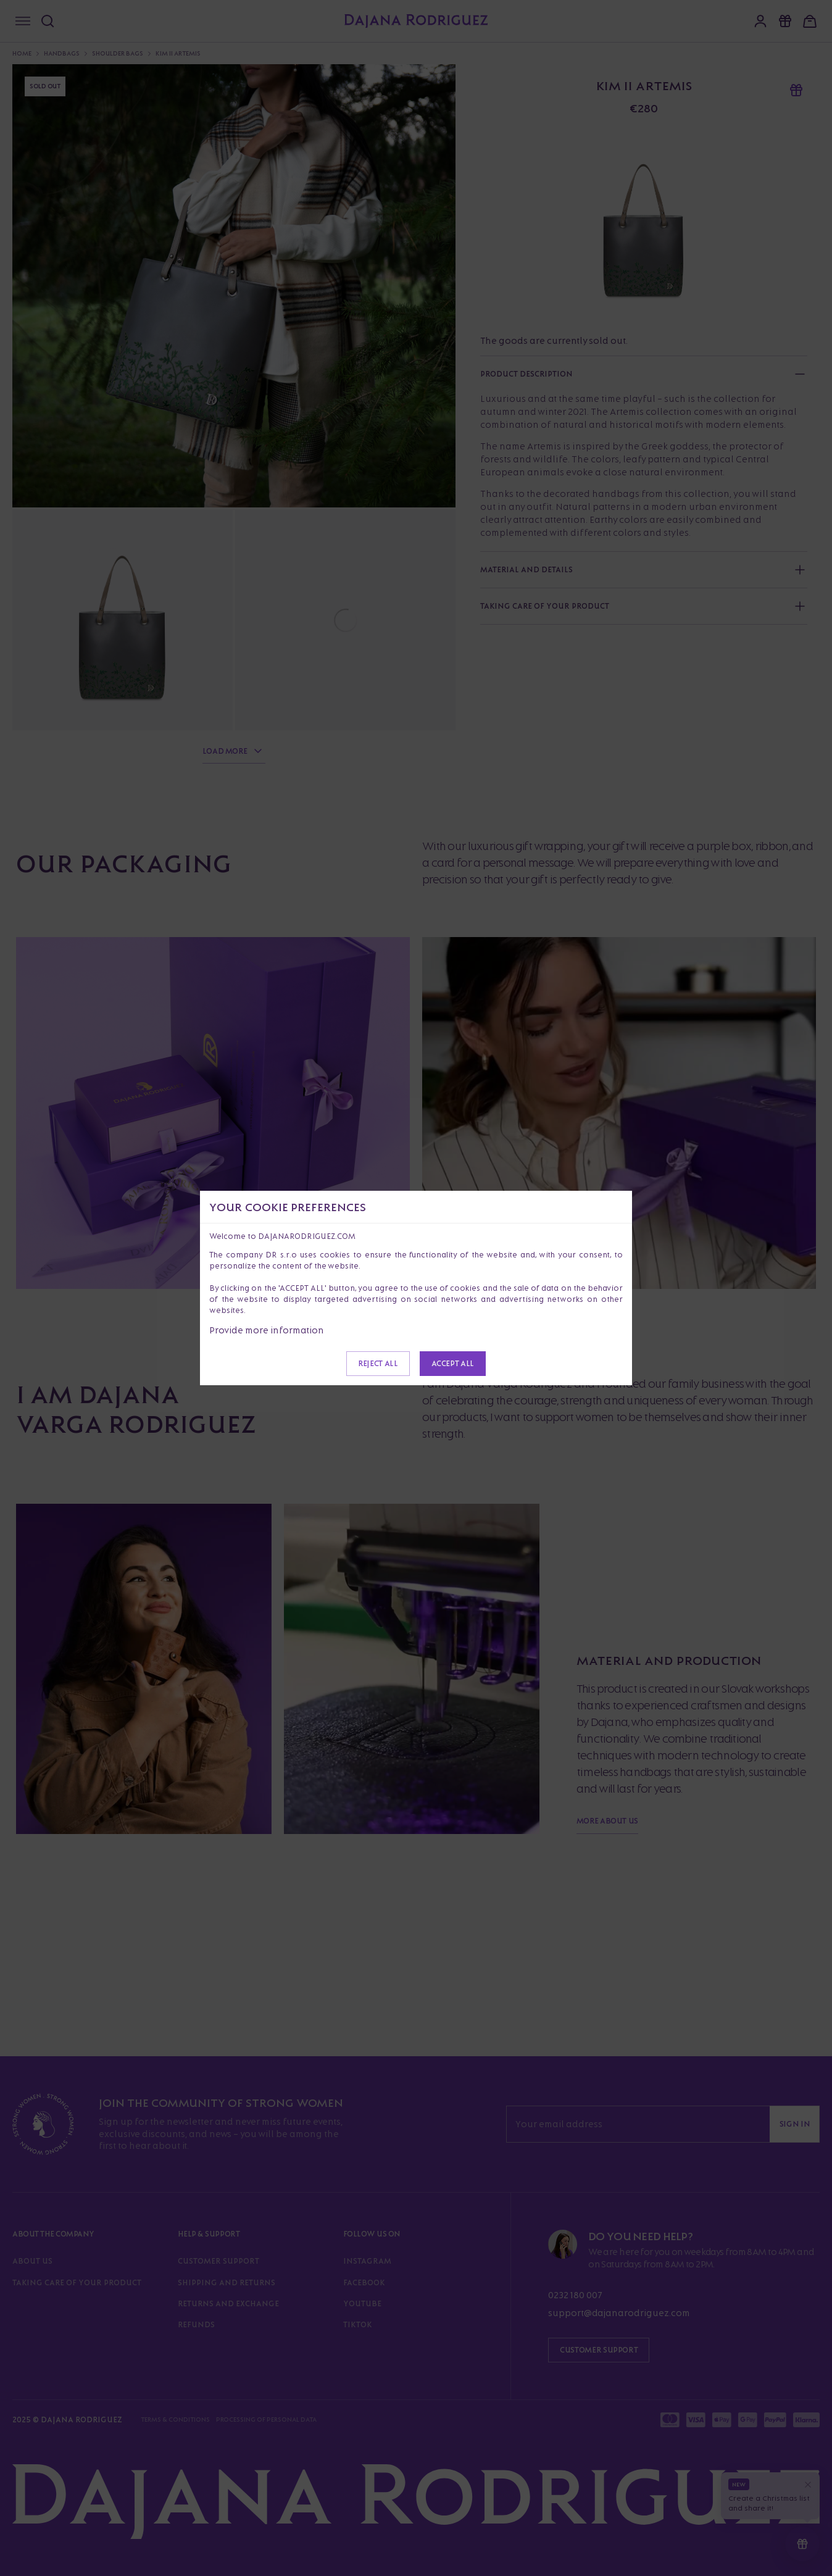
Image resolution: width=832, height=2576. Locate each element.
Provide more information (266, 1330)
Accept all (452, 1363)
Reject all (377, 1363)
